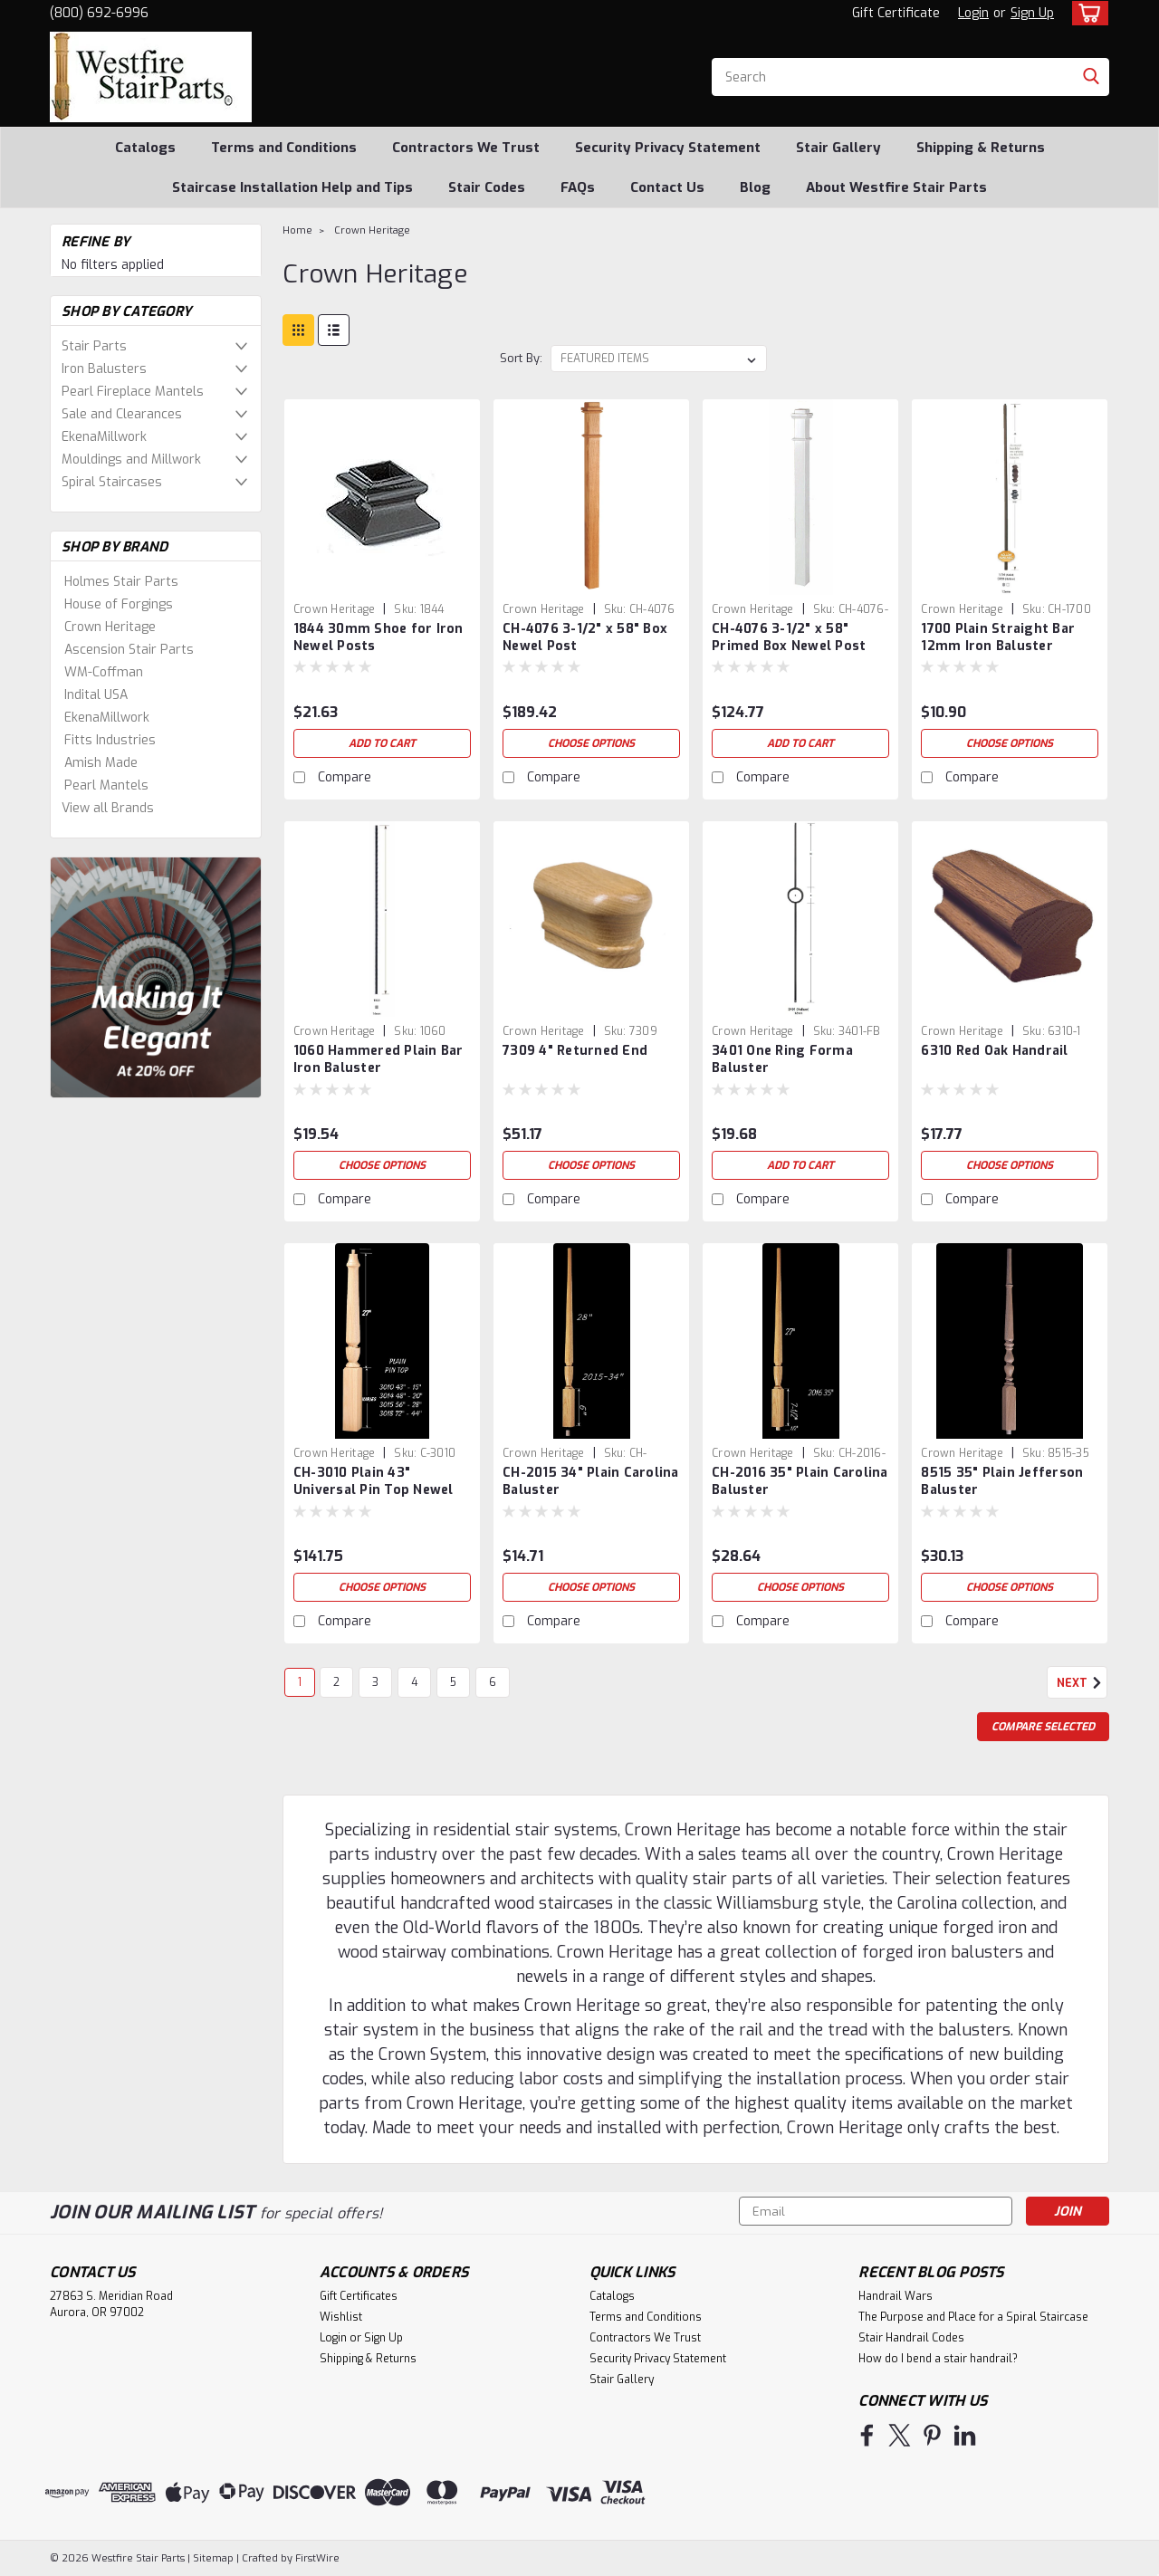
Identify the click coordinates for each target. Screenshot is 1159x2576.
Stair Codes (486, 187)
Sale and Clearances (122, 414)
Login (973, 13)
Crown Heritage (110, 627)
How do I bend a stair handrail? (938, 2358)
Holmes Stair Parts (121, 581)
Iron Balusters (104, 369)
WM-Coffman (103, 672)
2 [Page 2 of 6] (336, 1682)
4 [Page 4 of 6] (414, 1682)
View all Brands (108, 808)
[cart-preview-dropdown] (1086, 13)
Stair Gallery (838, 148)
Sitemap (213, 2558)
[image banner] (156, 976)
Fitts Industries (110, 740)
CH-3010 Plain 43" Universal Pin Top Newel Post (373, 1490)
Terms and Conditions (284, 148)
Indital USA (96, 695)
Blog (755, 187)
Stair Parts (94, 346)
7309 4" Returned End (575, 1050)
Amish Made (101, 762)
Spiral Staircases (112, 482)
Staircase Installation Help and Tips (292, 187)
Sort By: (521, 358)
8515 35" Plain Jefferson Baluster (1002, 1481)
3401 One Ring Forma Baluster (782, 1059)
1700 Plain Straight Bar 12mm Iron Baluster (998, 637)
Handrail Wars (895, 2296)
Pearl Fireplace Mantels (133, 391)
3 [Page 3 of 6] (375, 1682)
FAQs (577, 187)
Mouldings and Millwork (131, 459)
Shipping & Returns (980, 148)
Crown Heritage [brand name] (334, 609)
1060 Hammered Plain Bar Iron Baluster (378, 1059)
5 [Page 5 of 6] (453, 1682)
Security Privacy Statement (668, 148)
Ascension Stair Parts (129, 649)
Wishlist (341, 2317)
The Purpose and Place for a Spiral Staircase (973, 2317)
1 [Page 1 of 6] (300, 1682)
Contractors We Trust (466, 148)
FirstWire (316, 2558)
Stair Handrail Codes (911, 2338)
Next (1082, 1683)
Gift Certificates (359, 2296)
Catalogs (145, 148)
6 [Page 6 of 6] (492, 1682)
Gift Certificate (896, 13)
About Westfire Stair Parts (896, 187)
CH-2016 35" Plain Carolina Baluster (800, 1481)
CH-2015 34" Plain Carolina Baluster (591, 1481)
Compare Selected (1043, 1726)
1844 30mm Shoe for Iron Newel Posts (378, 637)
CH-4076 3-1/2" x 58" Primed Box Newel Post (789, 637)
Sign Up (1032, 13)
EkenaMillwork (104, 436)
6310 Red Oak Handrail (994, 1050)
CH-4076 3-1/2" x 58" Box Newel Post (585, 637)
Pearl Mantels (106, 785)
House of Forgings (118, 604)
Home (297, 230)
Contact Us (667, 187)
